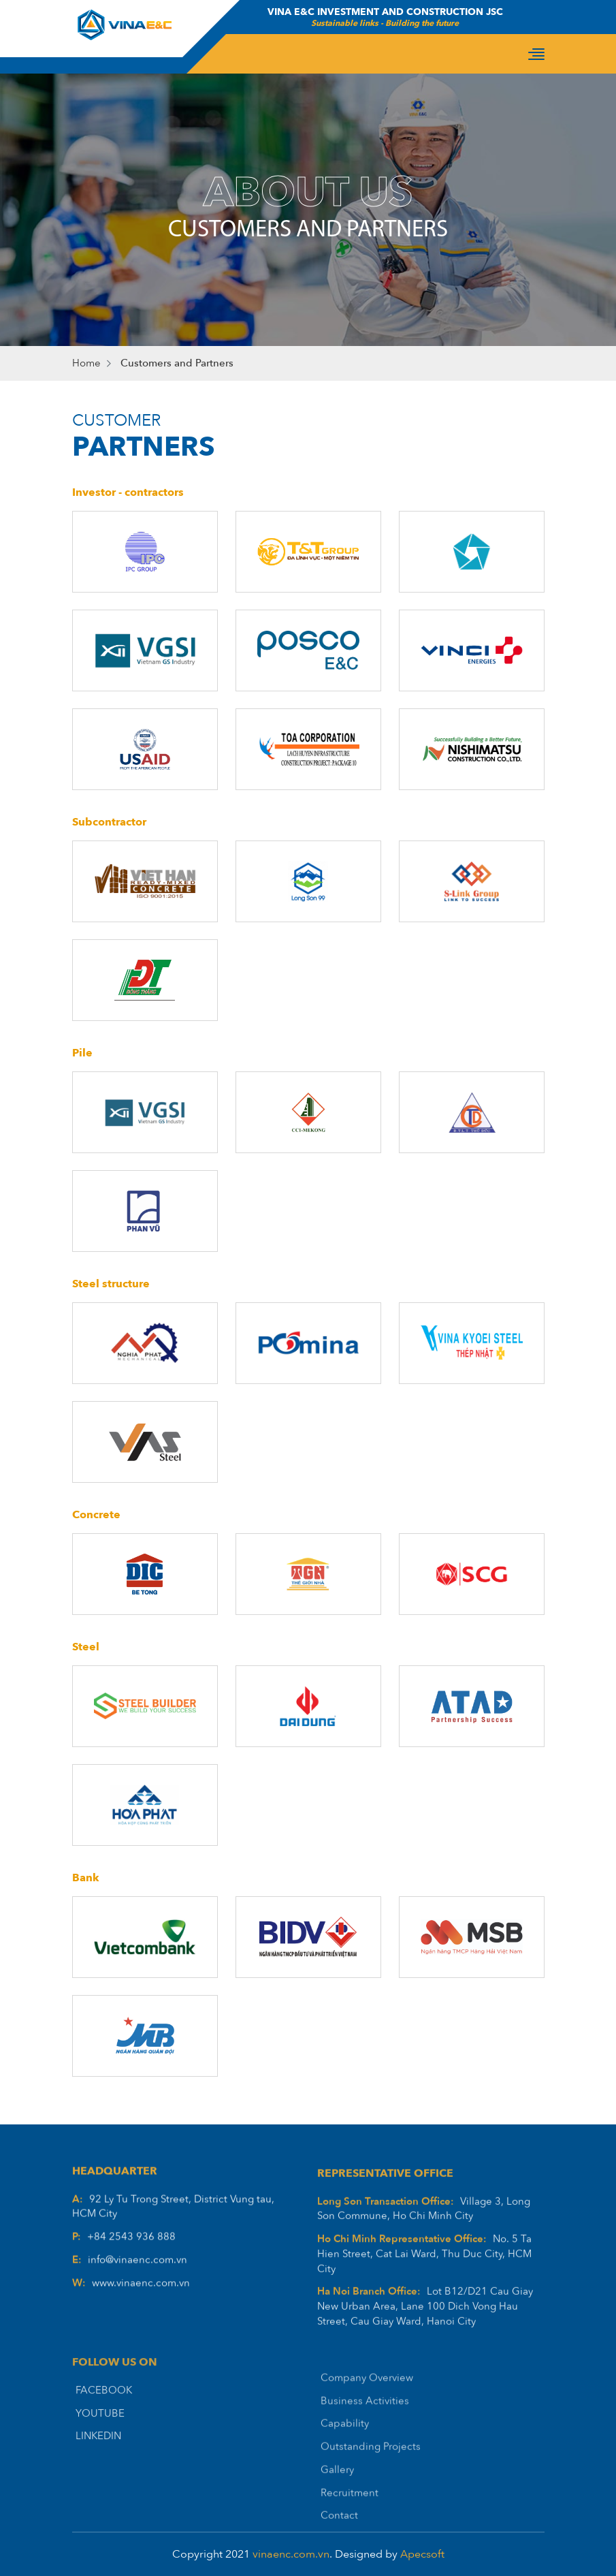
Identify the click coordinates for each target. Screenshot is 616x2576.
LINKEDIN (98, 2462)
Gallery (337, 2500)
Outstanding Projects (371, 2476)
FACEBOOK (104, 2416)
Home (86, 363)
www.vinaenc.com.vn (141, 2299)
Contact (339, 2546)
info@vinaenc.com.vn (137, 2276)
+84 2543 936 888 (131, 2253)
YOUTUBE (100, 2439)
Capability (345, 2454)
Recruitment (349, 2523)
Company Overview (367, 2408)
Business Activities (365, 2431)
